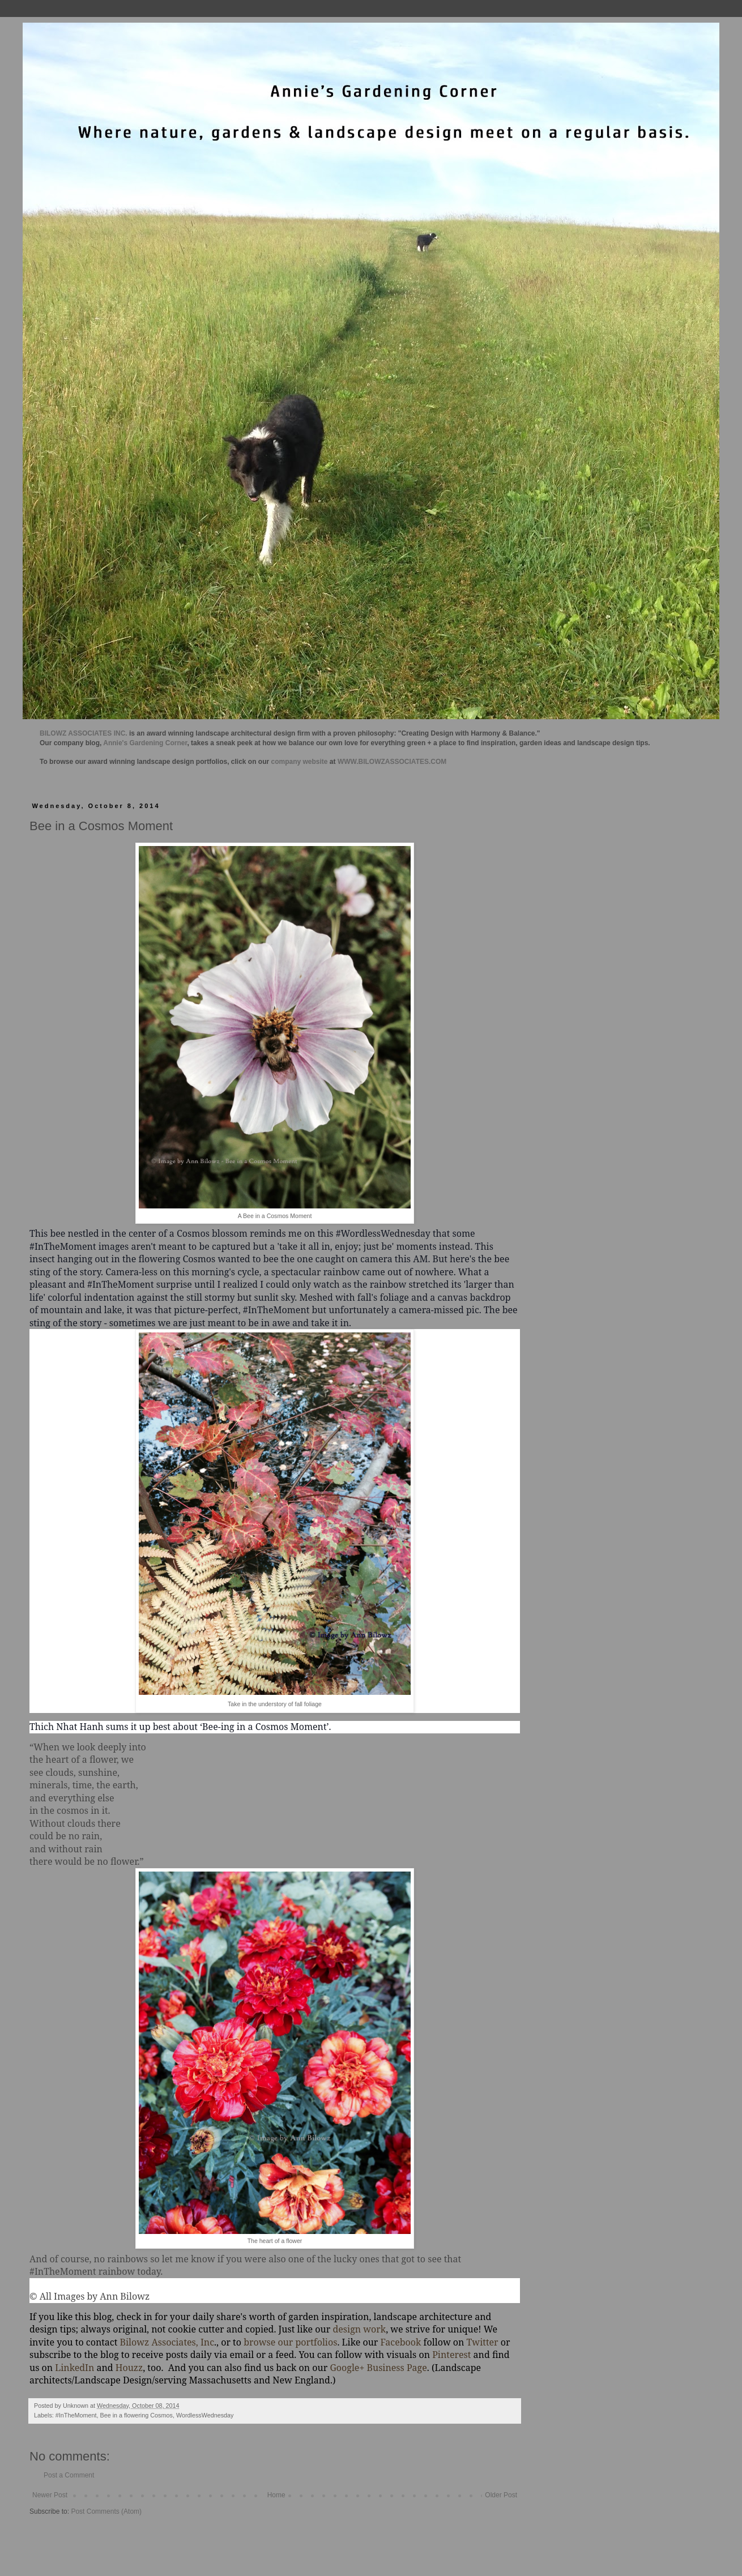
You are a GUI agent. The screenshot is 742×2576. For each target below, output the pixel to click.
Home (276, 2495)
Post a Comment (69, 2475)
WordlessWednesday (205, 2415)
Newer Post (49, 2495)
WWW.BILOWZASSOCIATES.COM (392, 762)
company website (299, 762)
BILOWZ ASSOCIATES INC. (83, 733)
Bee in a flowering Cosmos (136, 2415)
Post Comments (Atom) (106, 2511)
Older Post (501, 2495)
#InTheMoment (76, 2415)
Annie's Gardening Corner (145, 743)
